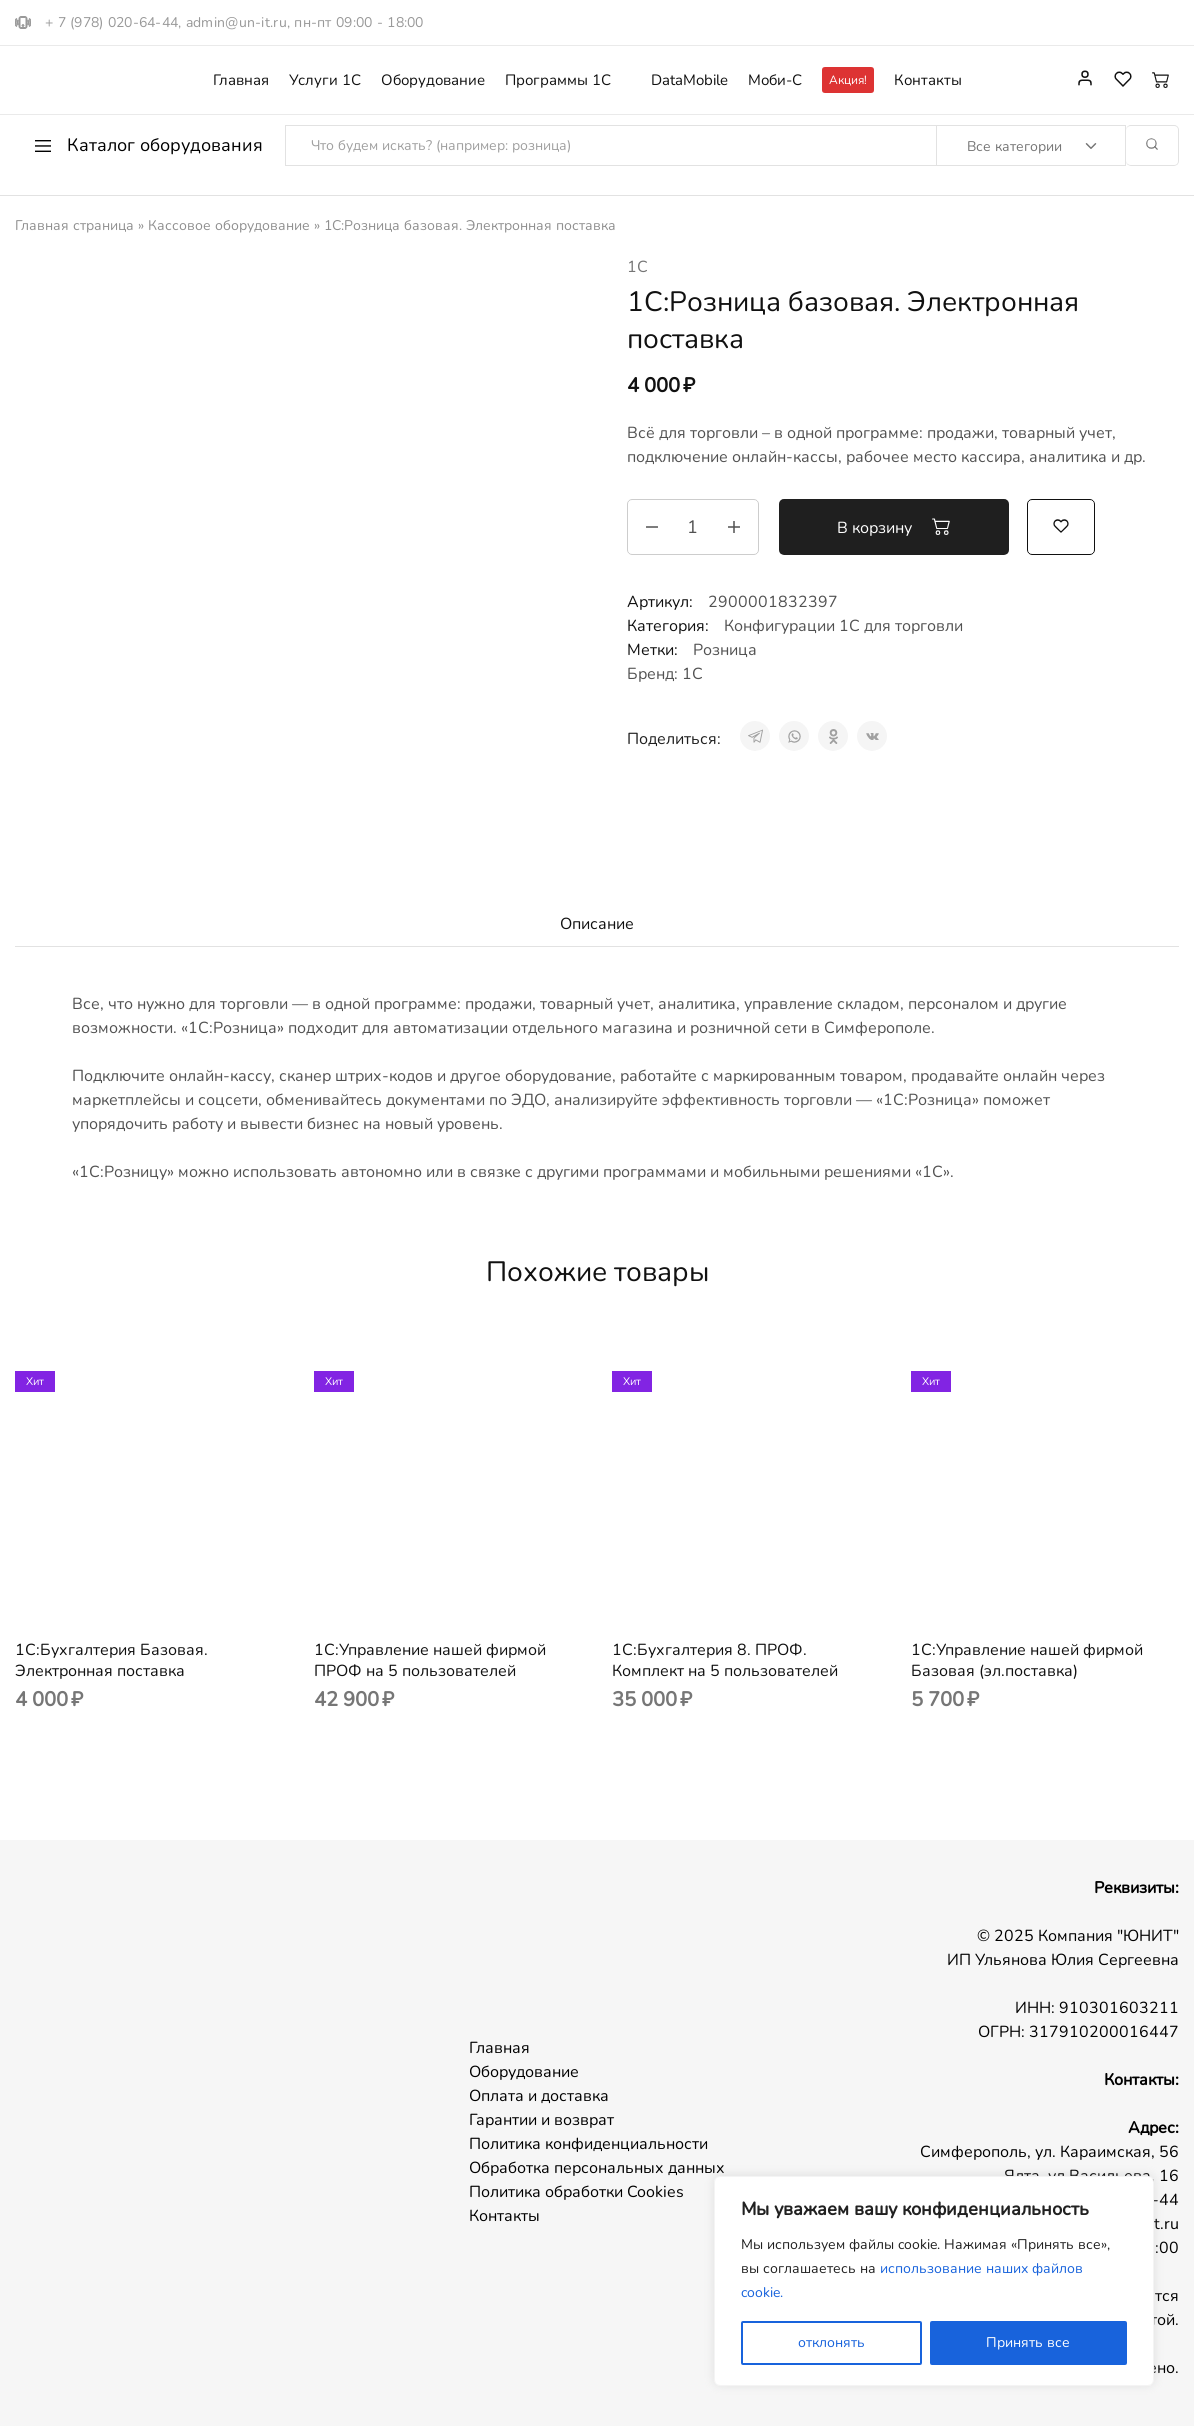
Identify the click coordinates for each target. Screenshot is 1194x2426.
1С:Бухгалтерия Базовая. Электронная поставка (111, 1660)
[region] (934, 2281)
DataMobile (689, 80)
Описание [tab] (597, 924)
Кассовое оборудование (229, 225)
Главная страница (74, 225)
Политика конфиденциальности (588, 2144)
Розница (725, 650)
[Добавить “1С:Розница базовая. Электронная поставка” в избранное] (1061, 525)
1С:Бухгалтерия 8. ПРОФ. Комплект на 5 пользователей (725, 1660)
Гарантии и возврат (541, 2120)
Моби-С (775, 80)
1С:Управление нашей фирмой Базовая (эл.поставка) (1027, 1660)
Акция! (848, 80)
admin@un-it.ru (236, 22)
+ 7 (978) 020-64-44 (111, 22)
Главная (241, 80)
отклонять (831, 2342)
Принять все (1028, 2342)
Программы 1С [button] (558, 80)
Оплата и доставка (539, 2096)
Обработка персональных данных (597, 2168)
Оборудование (433, 80)
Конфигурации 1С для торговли (843, 626)
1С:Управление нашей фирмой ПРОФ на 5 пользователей (430, 1660)
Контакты (928, 80)
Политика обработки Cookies (576, 2192)
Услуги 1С (325, 80)
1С (637, 267)
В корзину (894, 527)
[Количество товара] (693, 527)
